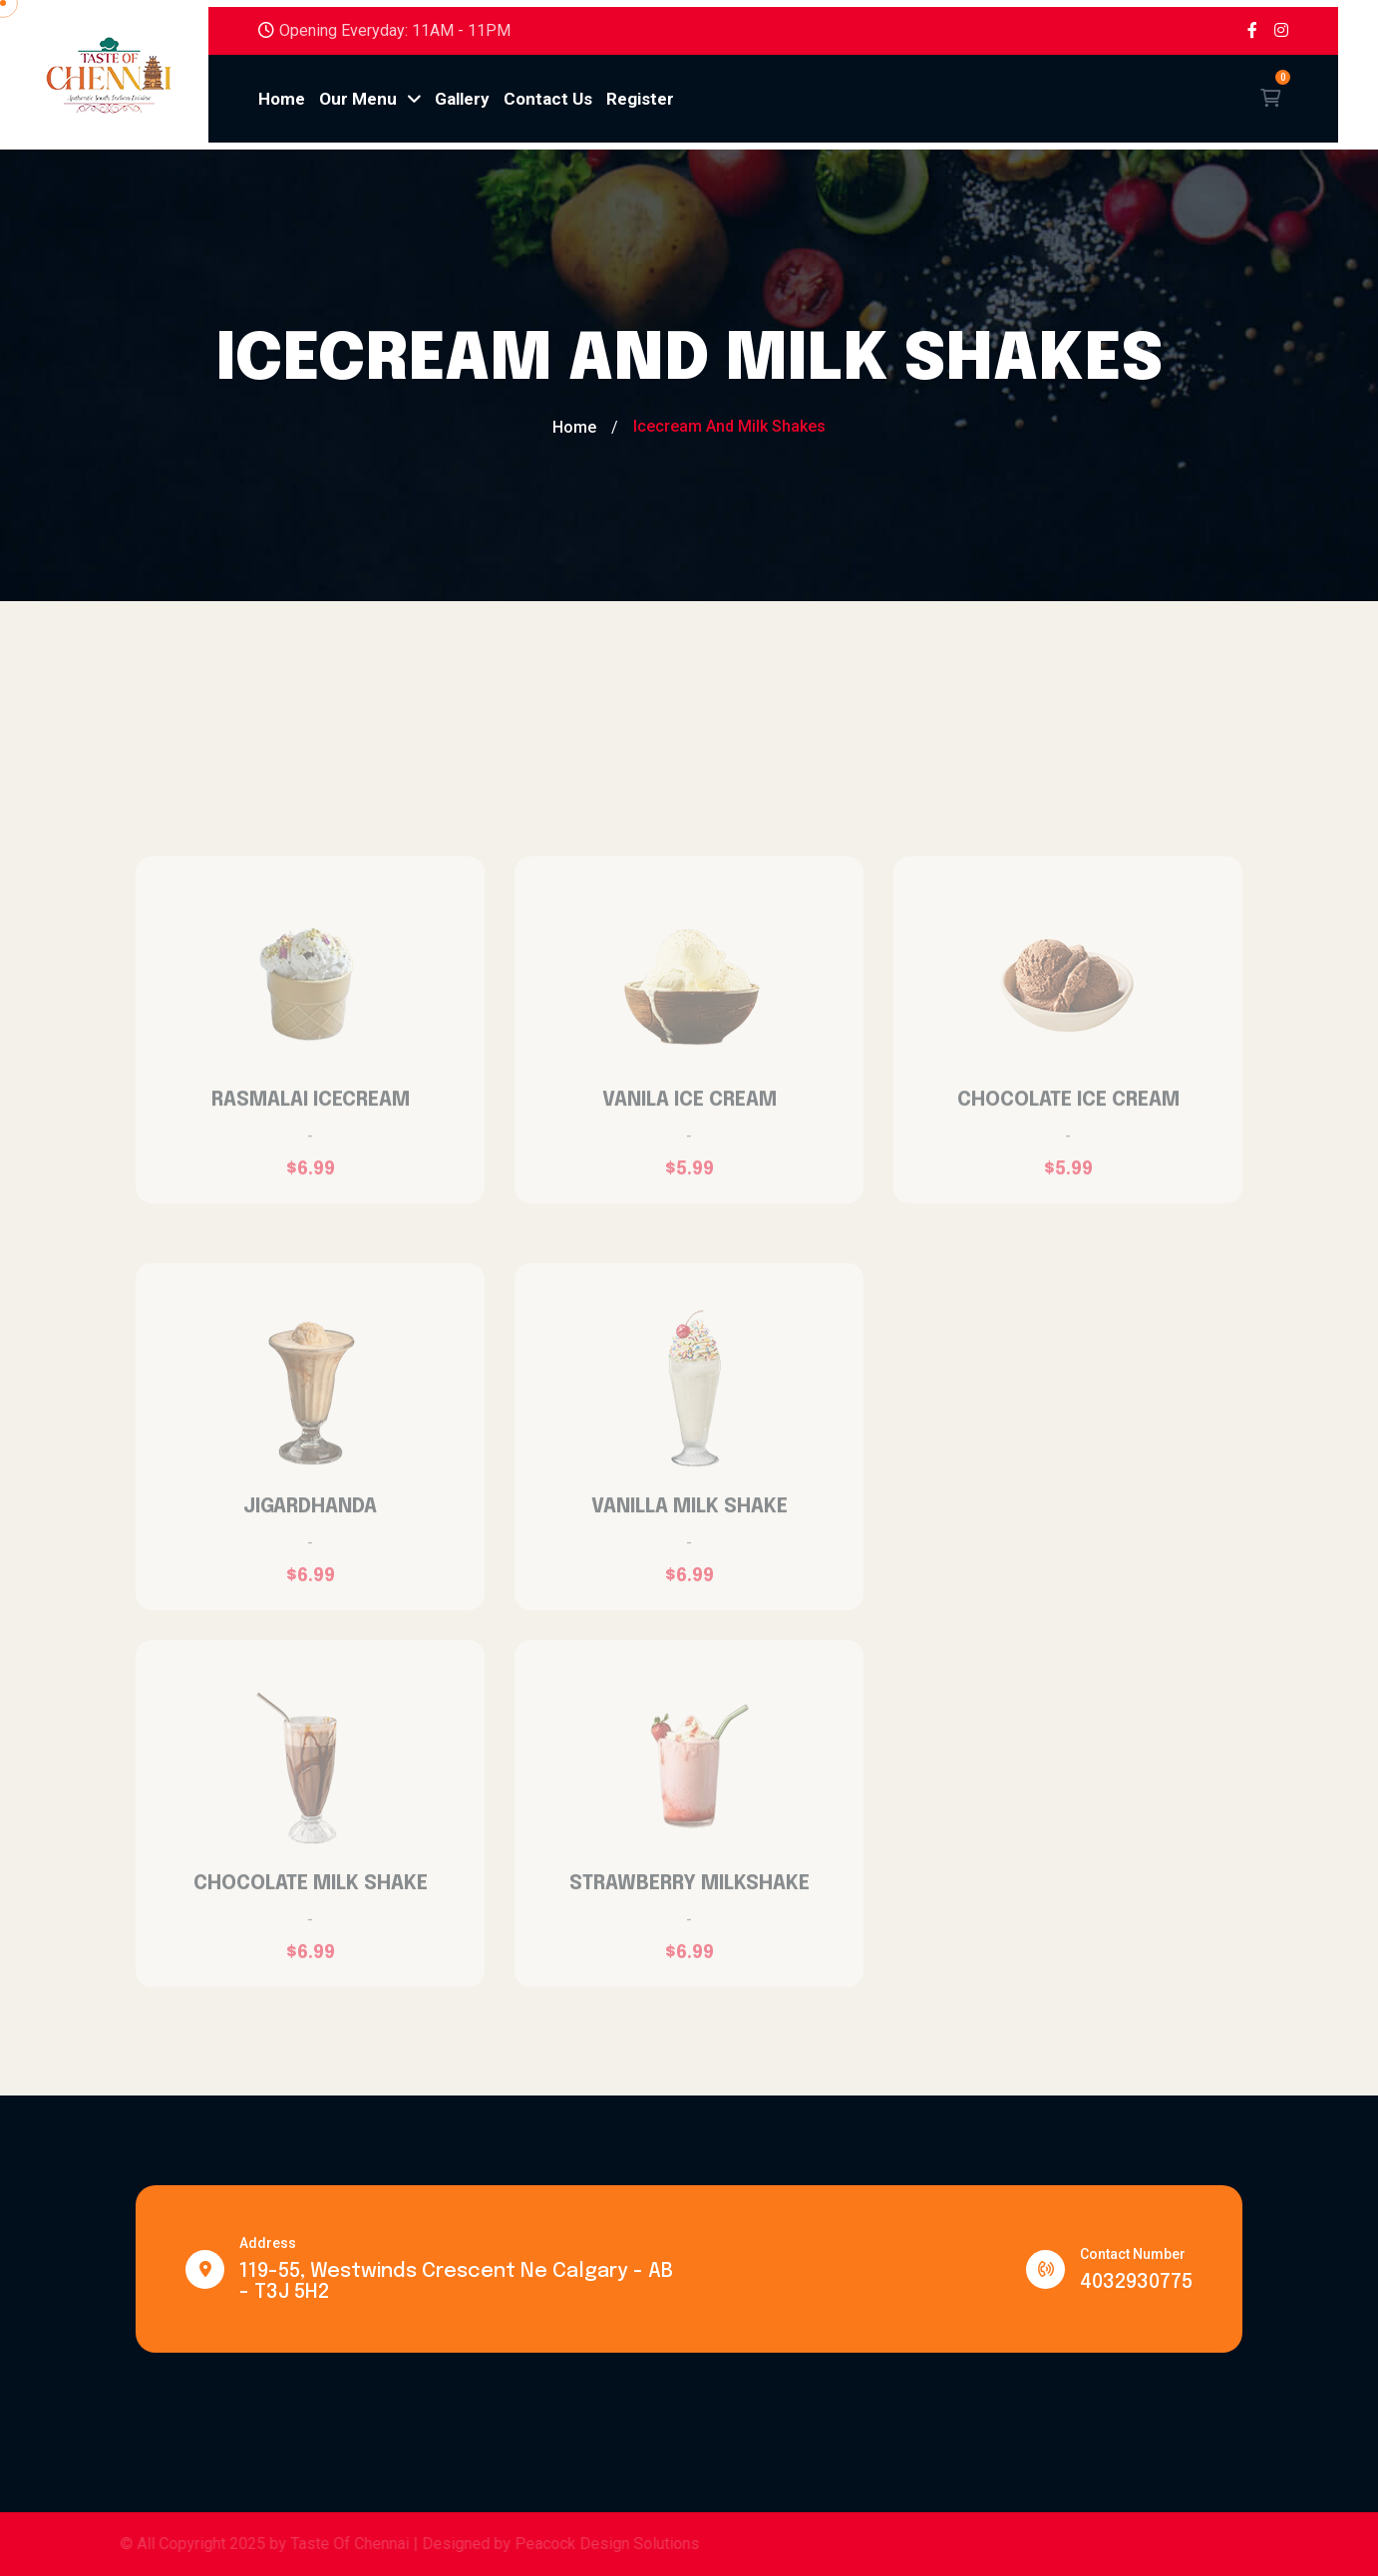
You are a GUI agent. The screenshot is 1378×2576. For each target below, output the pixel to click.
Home (281, 99)
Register (640, 99)
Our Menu (370, 99)
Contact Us (548, 99)
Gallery (462, 99)
